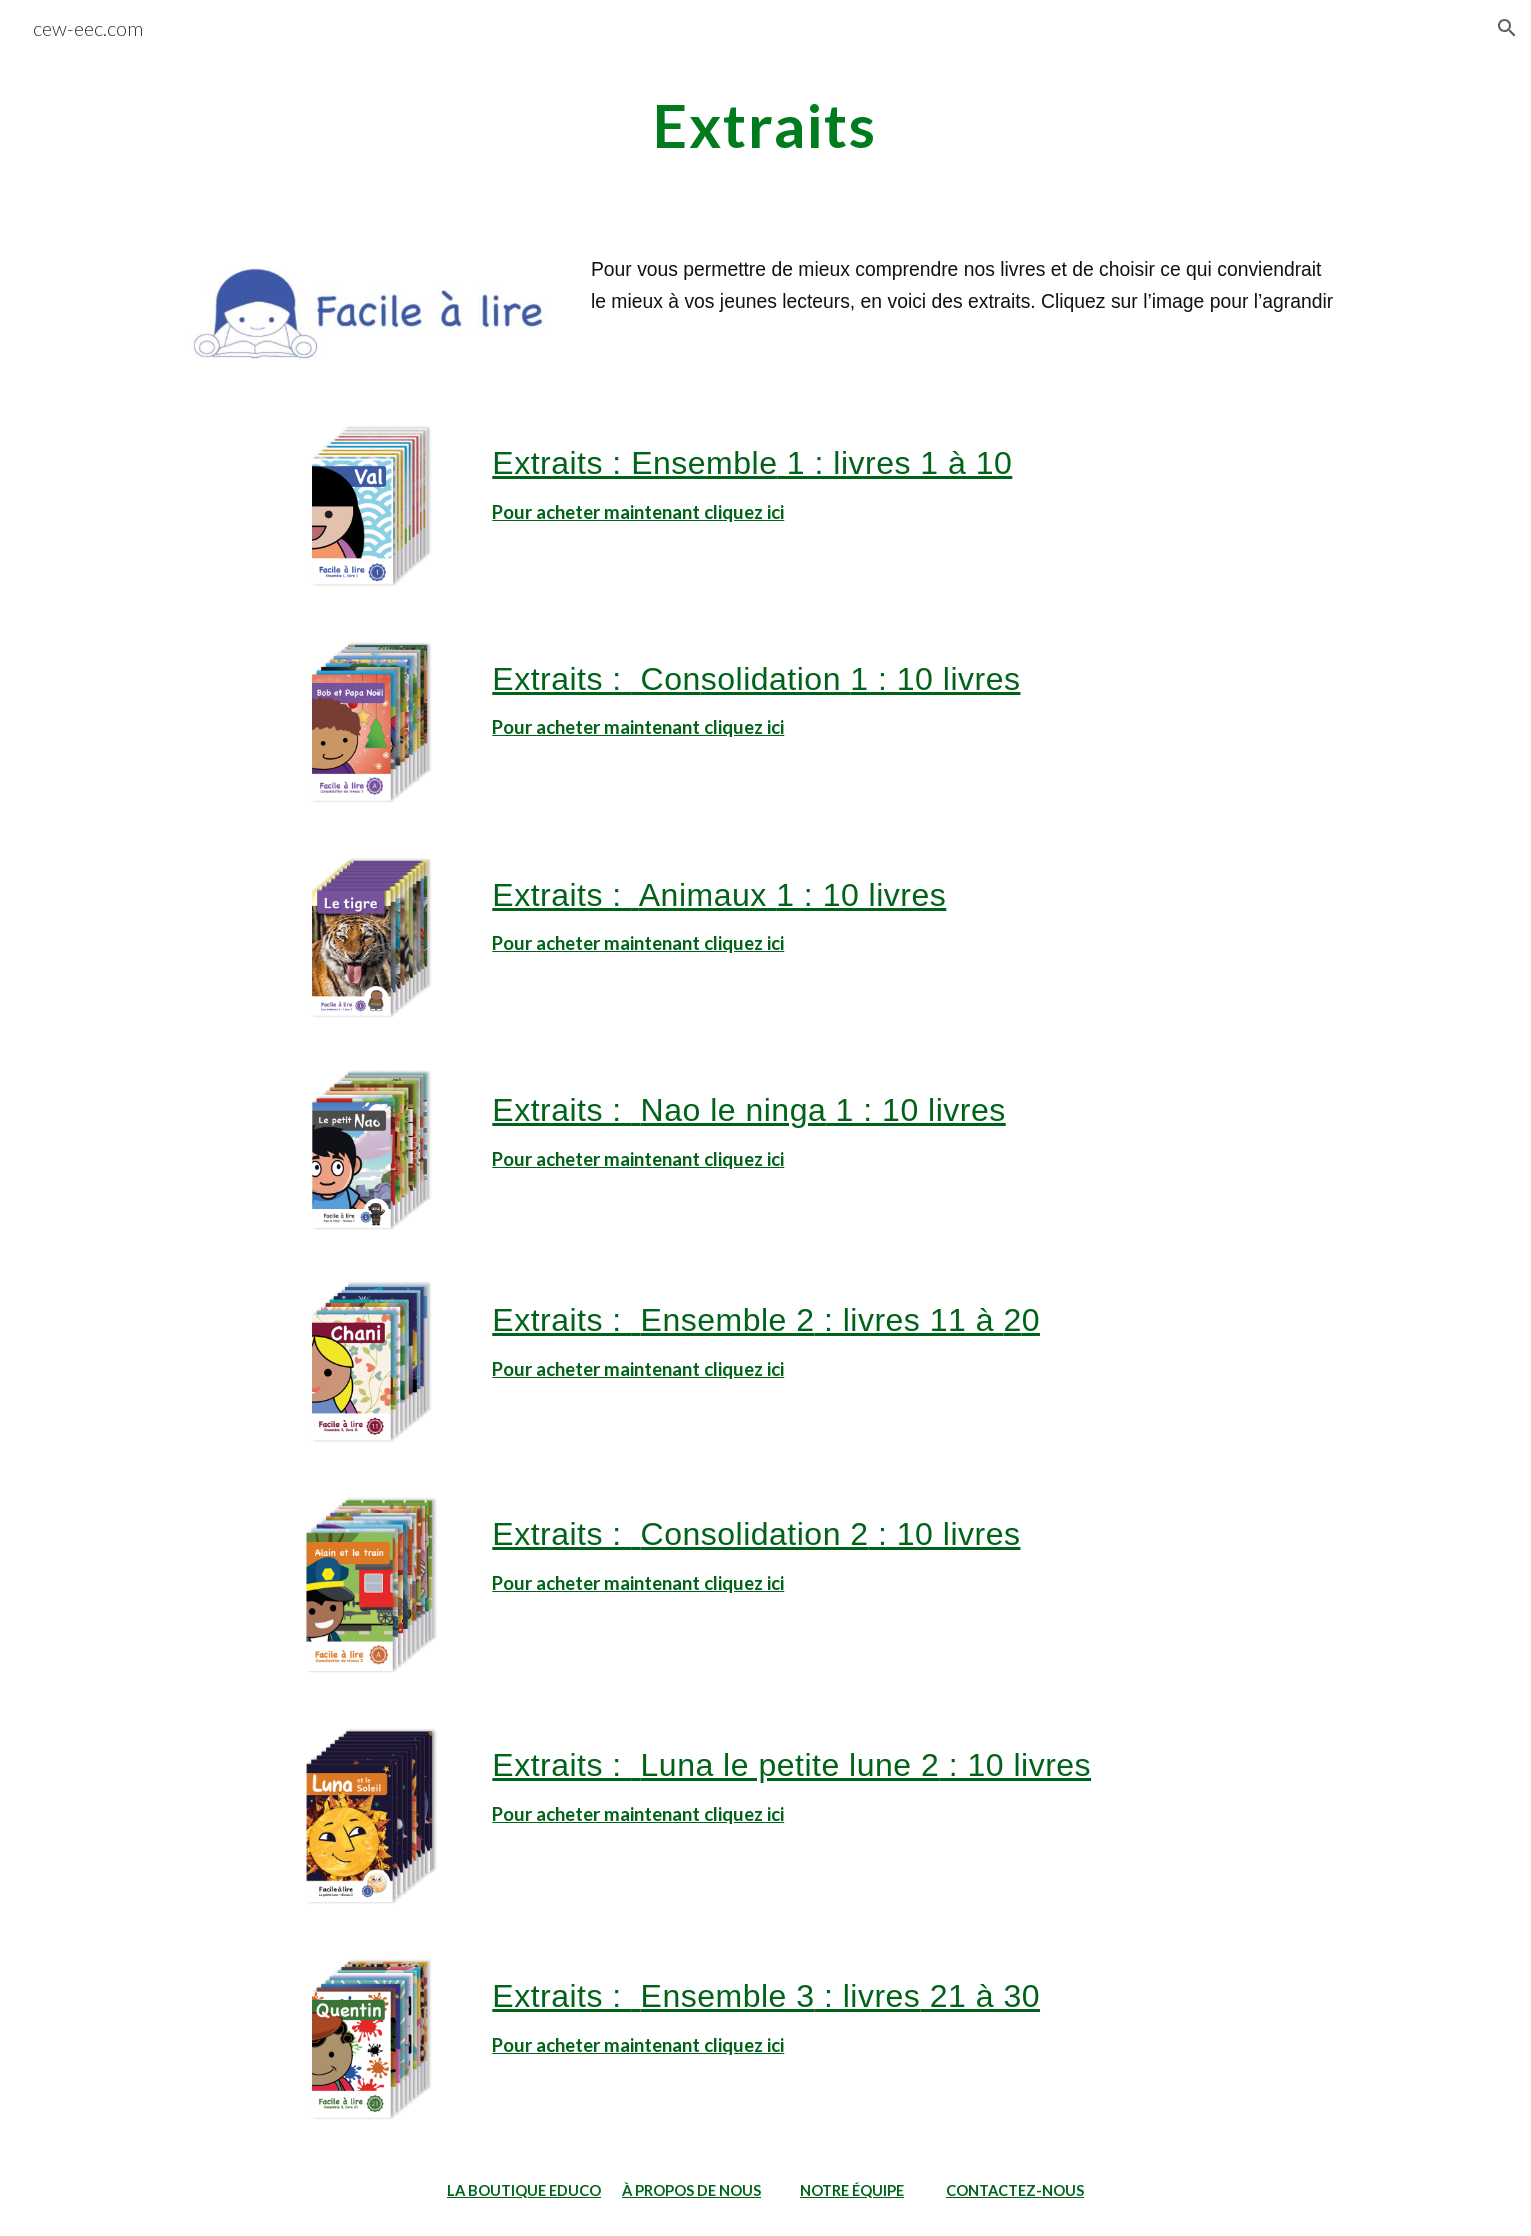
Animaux (707, 895)
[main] (766, 125)
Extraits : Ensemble (634, 463)
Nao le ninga (734, 1110)
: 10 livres (945, 1534)
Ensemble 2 (728, 1320)
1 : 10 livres (935, 679)
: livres (868, 1996)
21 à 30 (980, 1996)
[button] (1507, 28)
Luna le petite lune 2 (790, 1765)
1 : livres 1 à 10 (894, 463)
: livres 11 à (909, 1320)
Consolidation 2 (755, 1534)
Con (666, 679)
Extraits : (561, 679)
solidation (776, 679)
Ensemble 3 (728, 1996)
